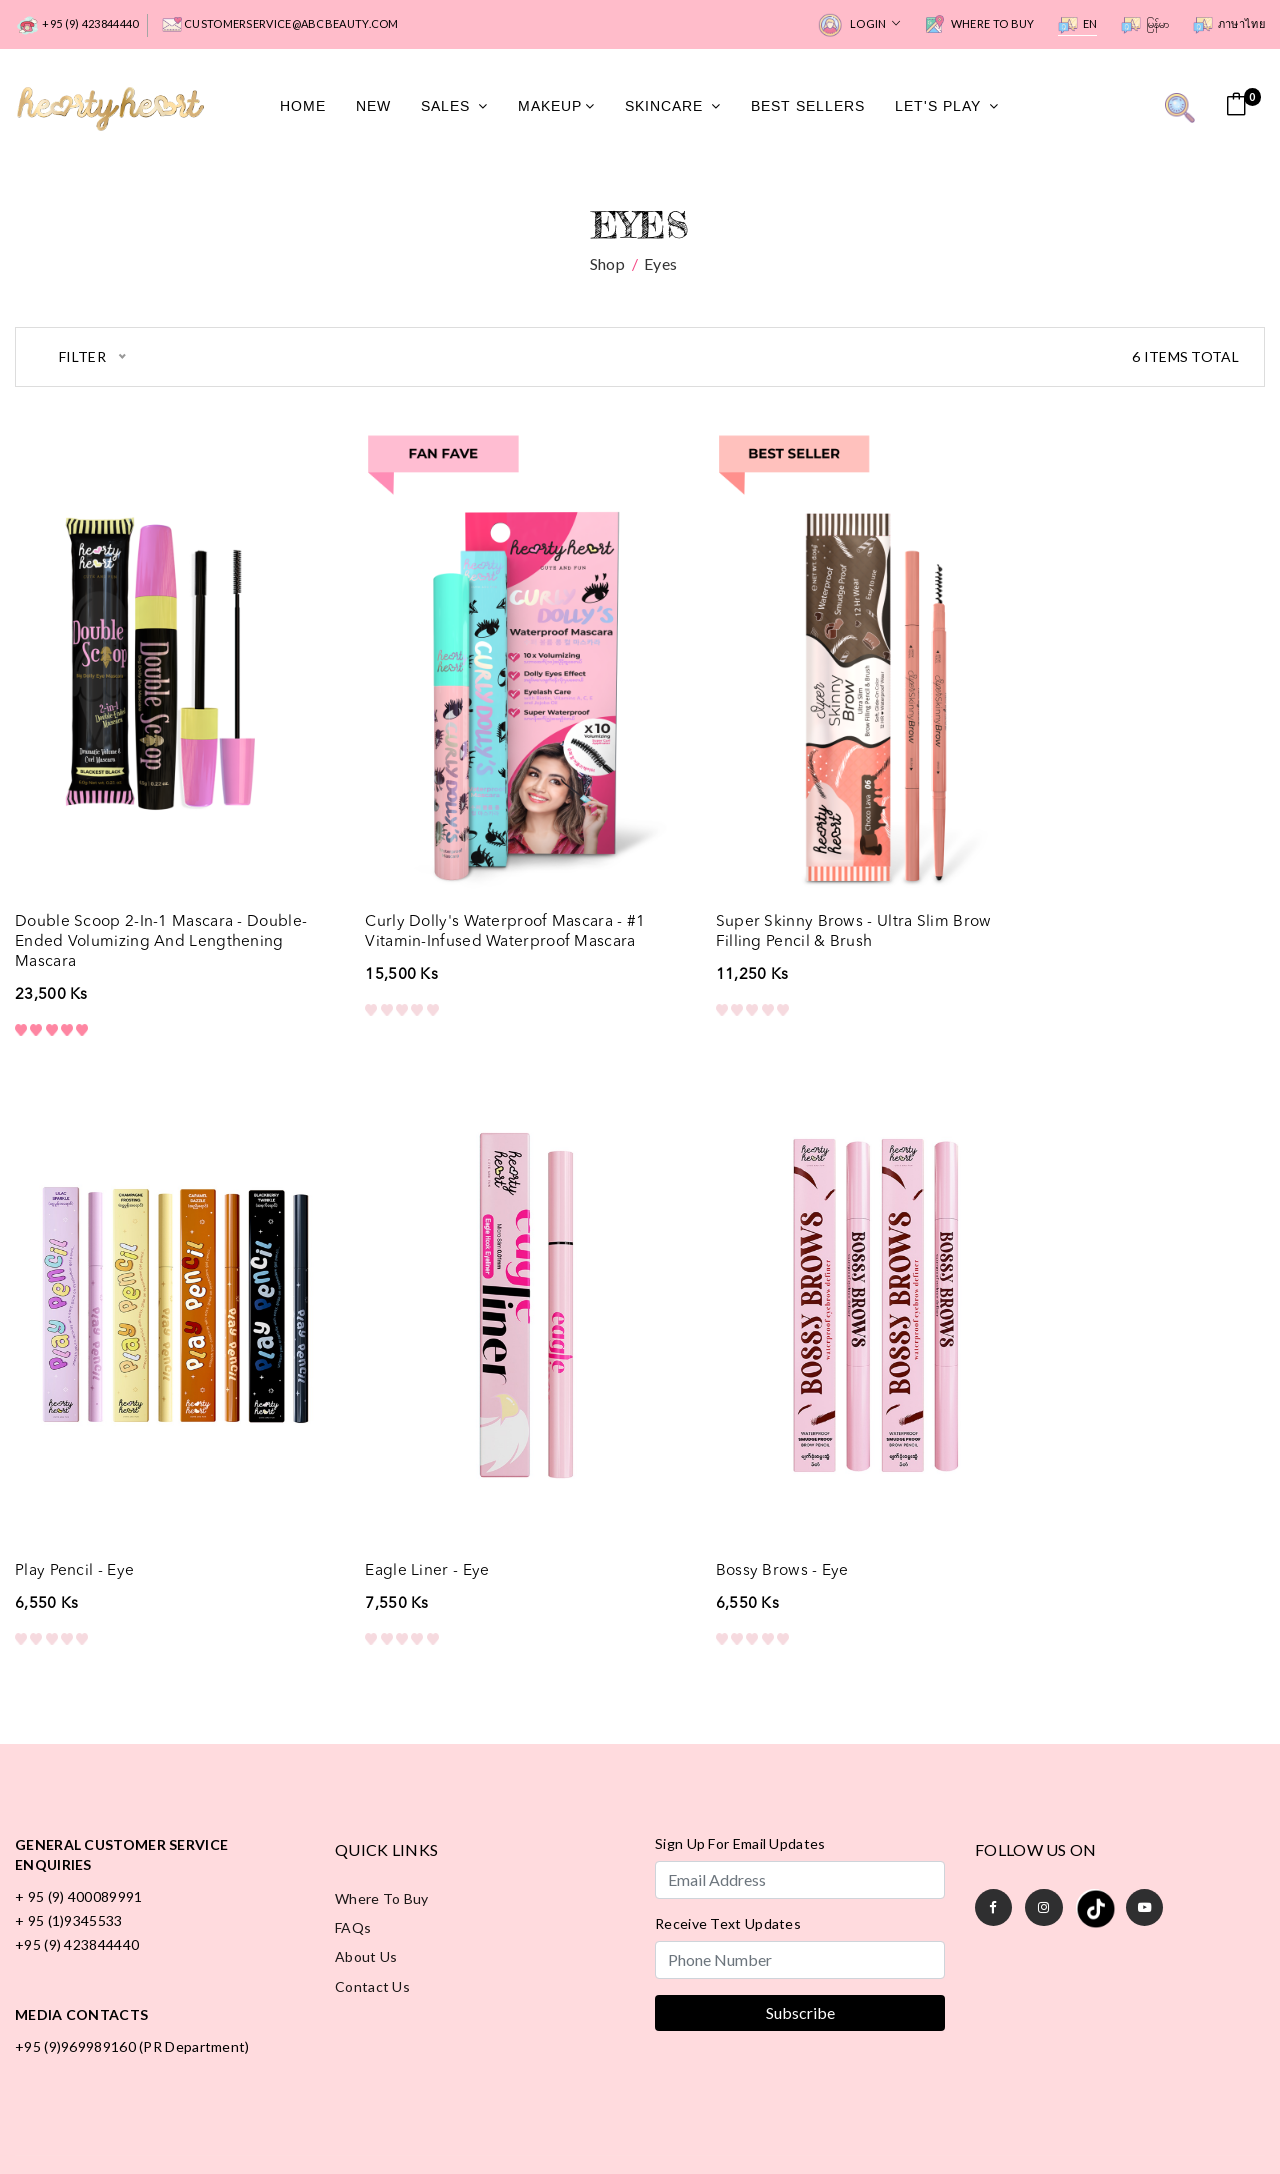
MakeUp (556, 105)
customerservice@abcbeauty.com (280, 25)
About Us (366, 1866)
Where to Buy (979, 25)
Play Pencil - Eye (1035, 874)
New (373, 105)
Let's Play (947, 105)
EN (1078, 25)
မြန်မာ (1145, 25)
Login (859, 25)
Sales (454, 105)
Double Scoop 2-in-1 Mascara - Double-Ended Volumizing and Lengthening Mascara (132, 894)
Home (303, 105)
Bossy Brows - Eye (402, 1478)
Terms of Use (701, 2119)
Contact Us (372, 1896)
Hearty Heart (1084, 2118)
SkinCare (673, 105)
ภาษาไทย (1229, 25)
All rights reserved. (1199, 2118)
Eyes (660, 260)
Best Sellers (808, 105)
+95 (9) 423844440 (76, 25)
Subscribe (800, 1920)
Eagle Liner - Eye (77, 1478)
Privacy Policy (579, 2119)
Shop (607, 260)
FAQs (353, 1836)
